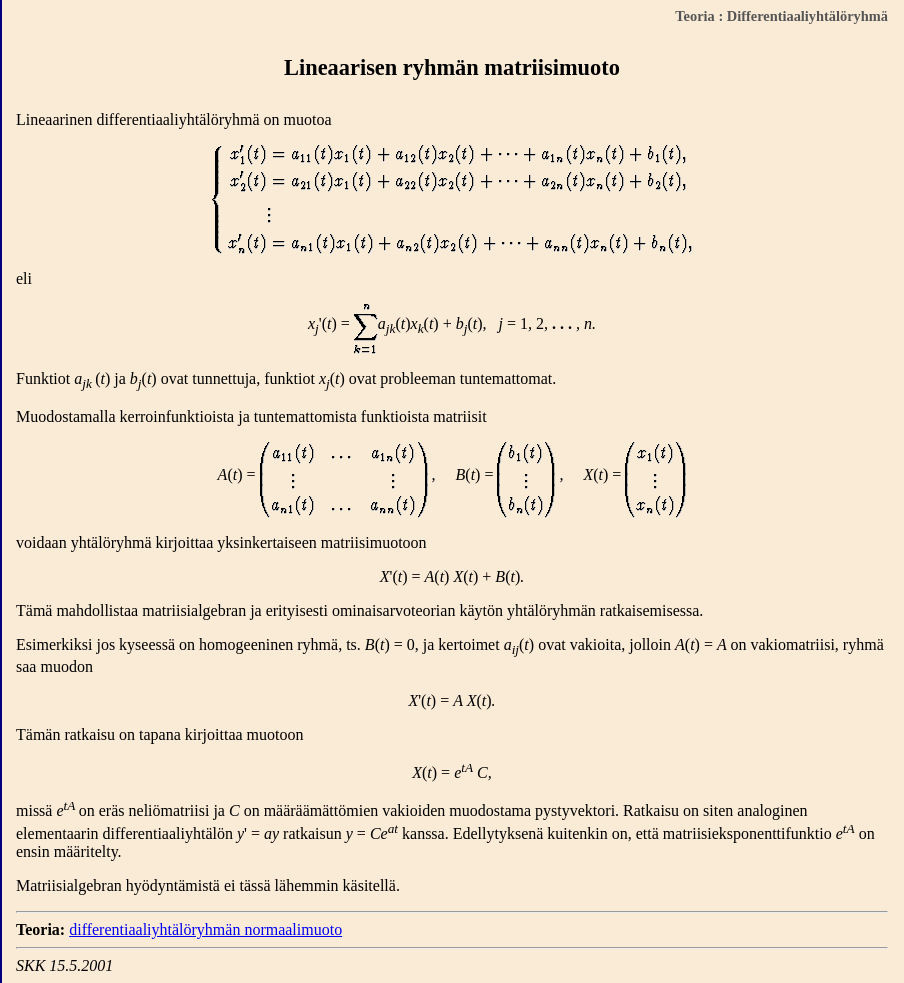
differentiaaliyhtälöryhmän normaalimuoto (205, 929)
